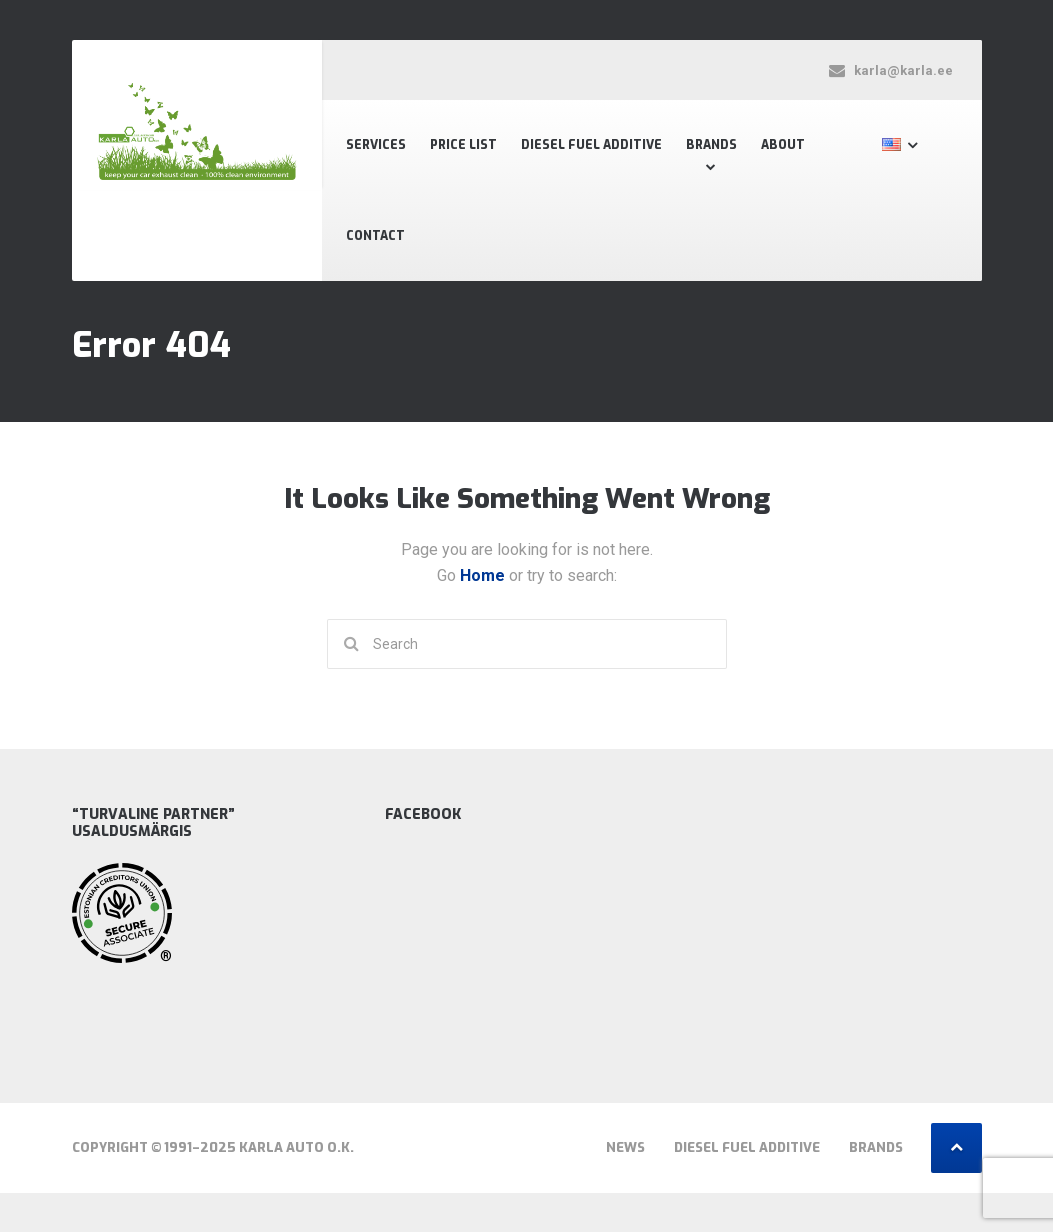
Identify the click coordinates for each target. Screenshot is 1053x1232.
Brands (711, 145)
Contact (375, 236)
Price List (463, 145)
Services (376, 145)
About (783, 145)
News (625, 1147)
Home (484, 575)
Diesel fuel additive (591, 145)
